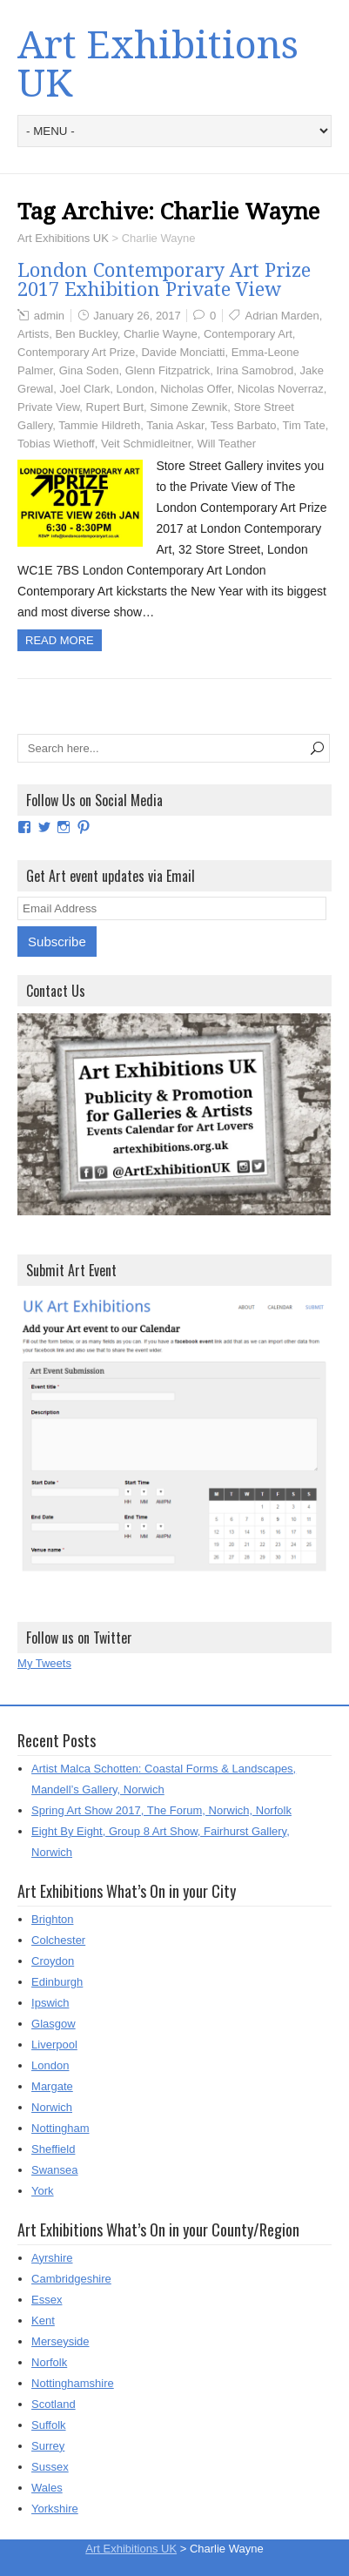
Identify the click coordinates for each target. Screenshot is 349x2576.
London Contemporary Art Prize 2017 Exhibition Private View (164, 279)
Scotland (53, 2404)
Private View (48, 407)
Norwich (51, 2107)
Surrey (47, 2445)
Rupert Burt (115, 407)
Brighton (52, 1919)
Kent (43, 2320)
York (42, 2190)
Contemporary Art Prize (76, 352)
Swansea (54, 2169)
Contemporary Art (248, 333)
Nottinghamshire (72, 2383)
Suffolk (48, 2424)
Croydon (52, 1960)
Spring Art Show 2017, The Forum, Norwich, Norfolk (161, 1810)
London (135, 388)
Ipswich (50, 2002)
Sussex (50, 2466)
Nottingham (60, 2128)
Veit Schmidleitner (146, 443)
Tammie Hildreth (99, 425)
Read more (59, 640)
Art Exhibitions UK (158, 64)
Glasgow (53, 2023)
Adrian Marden (282, 315)
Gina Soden (89, 370)
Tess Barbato (244, 425)
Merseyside (60, 2341)
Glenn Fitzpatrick (168, 370)
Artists (33, 333)
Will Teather (227, 443)
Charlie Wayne (161, 333)
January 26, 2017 (136, 315)
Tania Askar (175, 425)
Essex (46, 2299)
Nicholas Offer (195, 388)
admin (49, 315)
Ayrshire (51, 2257)
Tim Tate (304, 425)
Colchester (58, 1940)
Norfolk (49, 2362)
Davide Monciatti (183, 352)
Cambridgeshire (71, 2278)
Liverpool (54, 2044)
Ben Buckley (86, 333)
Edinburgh (57, 1981)
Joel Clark (84, 388)
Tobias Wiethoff (56, 443)
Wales (47, 2487)
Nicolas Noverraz (281, 388)
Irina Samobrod (254, 370)
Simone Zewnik (188, 407)
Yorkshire (54, 2508)
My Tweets (44, 1663)
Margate (52, 2086)
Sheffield (53, 2149)
